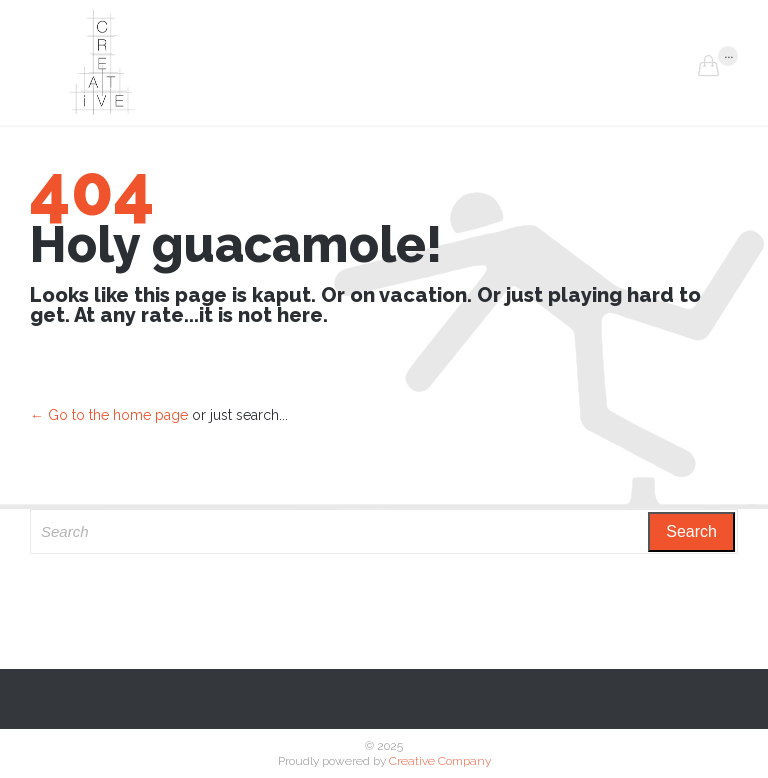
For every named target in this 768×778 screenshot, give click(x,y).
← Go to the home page (109, 415)
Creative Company (440, 761)
